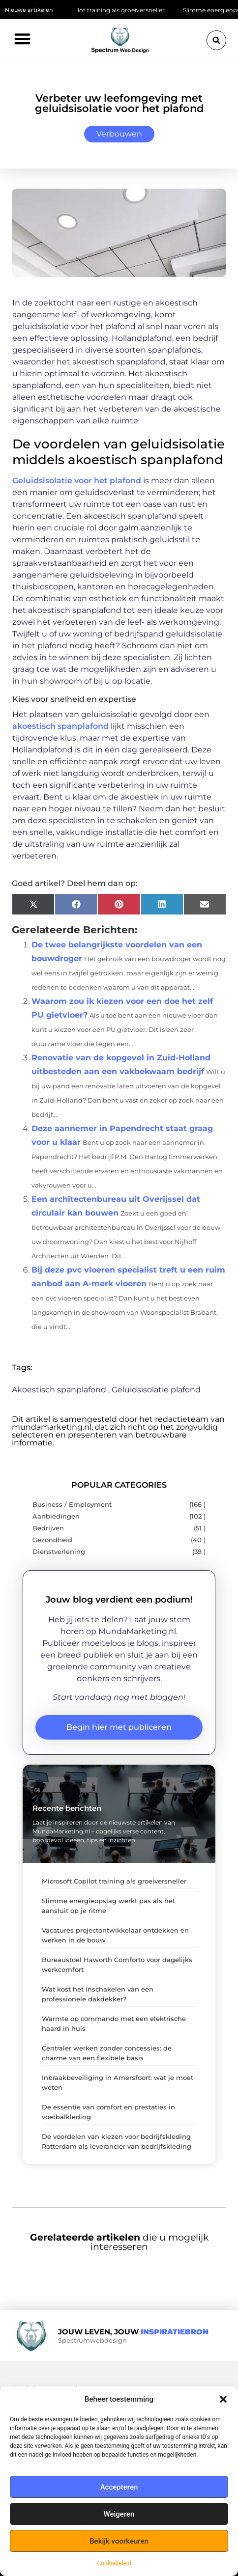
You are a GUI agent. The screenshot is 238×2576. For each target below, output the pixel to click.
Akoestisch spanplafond (59, 1389)
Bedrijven (48, 1528)
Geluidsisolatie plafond (156, 1389)
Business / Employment (72, 1504)
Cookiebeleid (114, 2563)
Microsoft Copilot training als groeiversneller (104, 10)
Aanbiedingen (56, 1516)
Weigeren (119, 2514)
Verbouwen (119, 133)
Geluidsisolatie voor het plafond (76, 480)
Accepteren (119, 2487)
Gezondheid (52, 1540)
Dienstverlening (58, 1551)
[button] (223, 2399)
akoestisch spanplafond (60, 726)
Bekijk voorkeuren (119, 2541)
